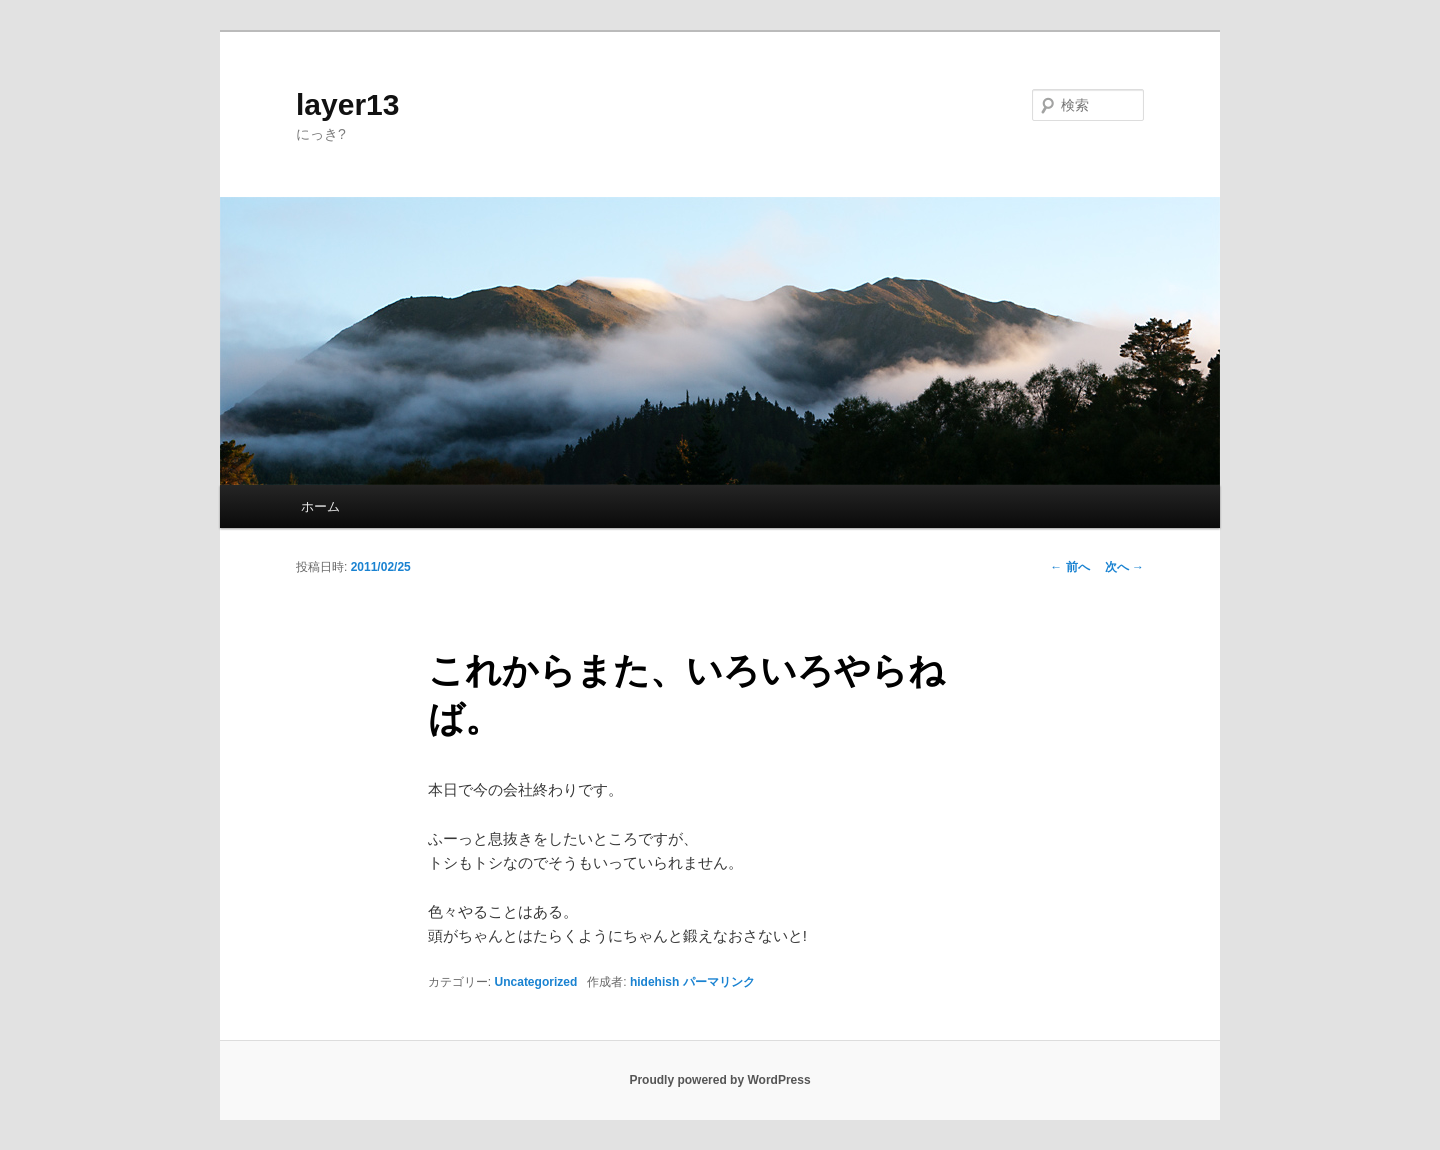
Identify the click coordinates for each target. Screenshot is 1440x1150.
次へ (1124, 567)
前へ (1069, 567)
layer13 (347, 104)
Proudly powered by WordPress (719, 1080)
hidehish (654, 982)
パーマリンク (719, 982)
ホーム (320, 506)
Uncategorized (536, 982)
